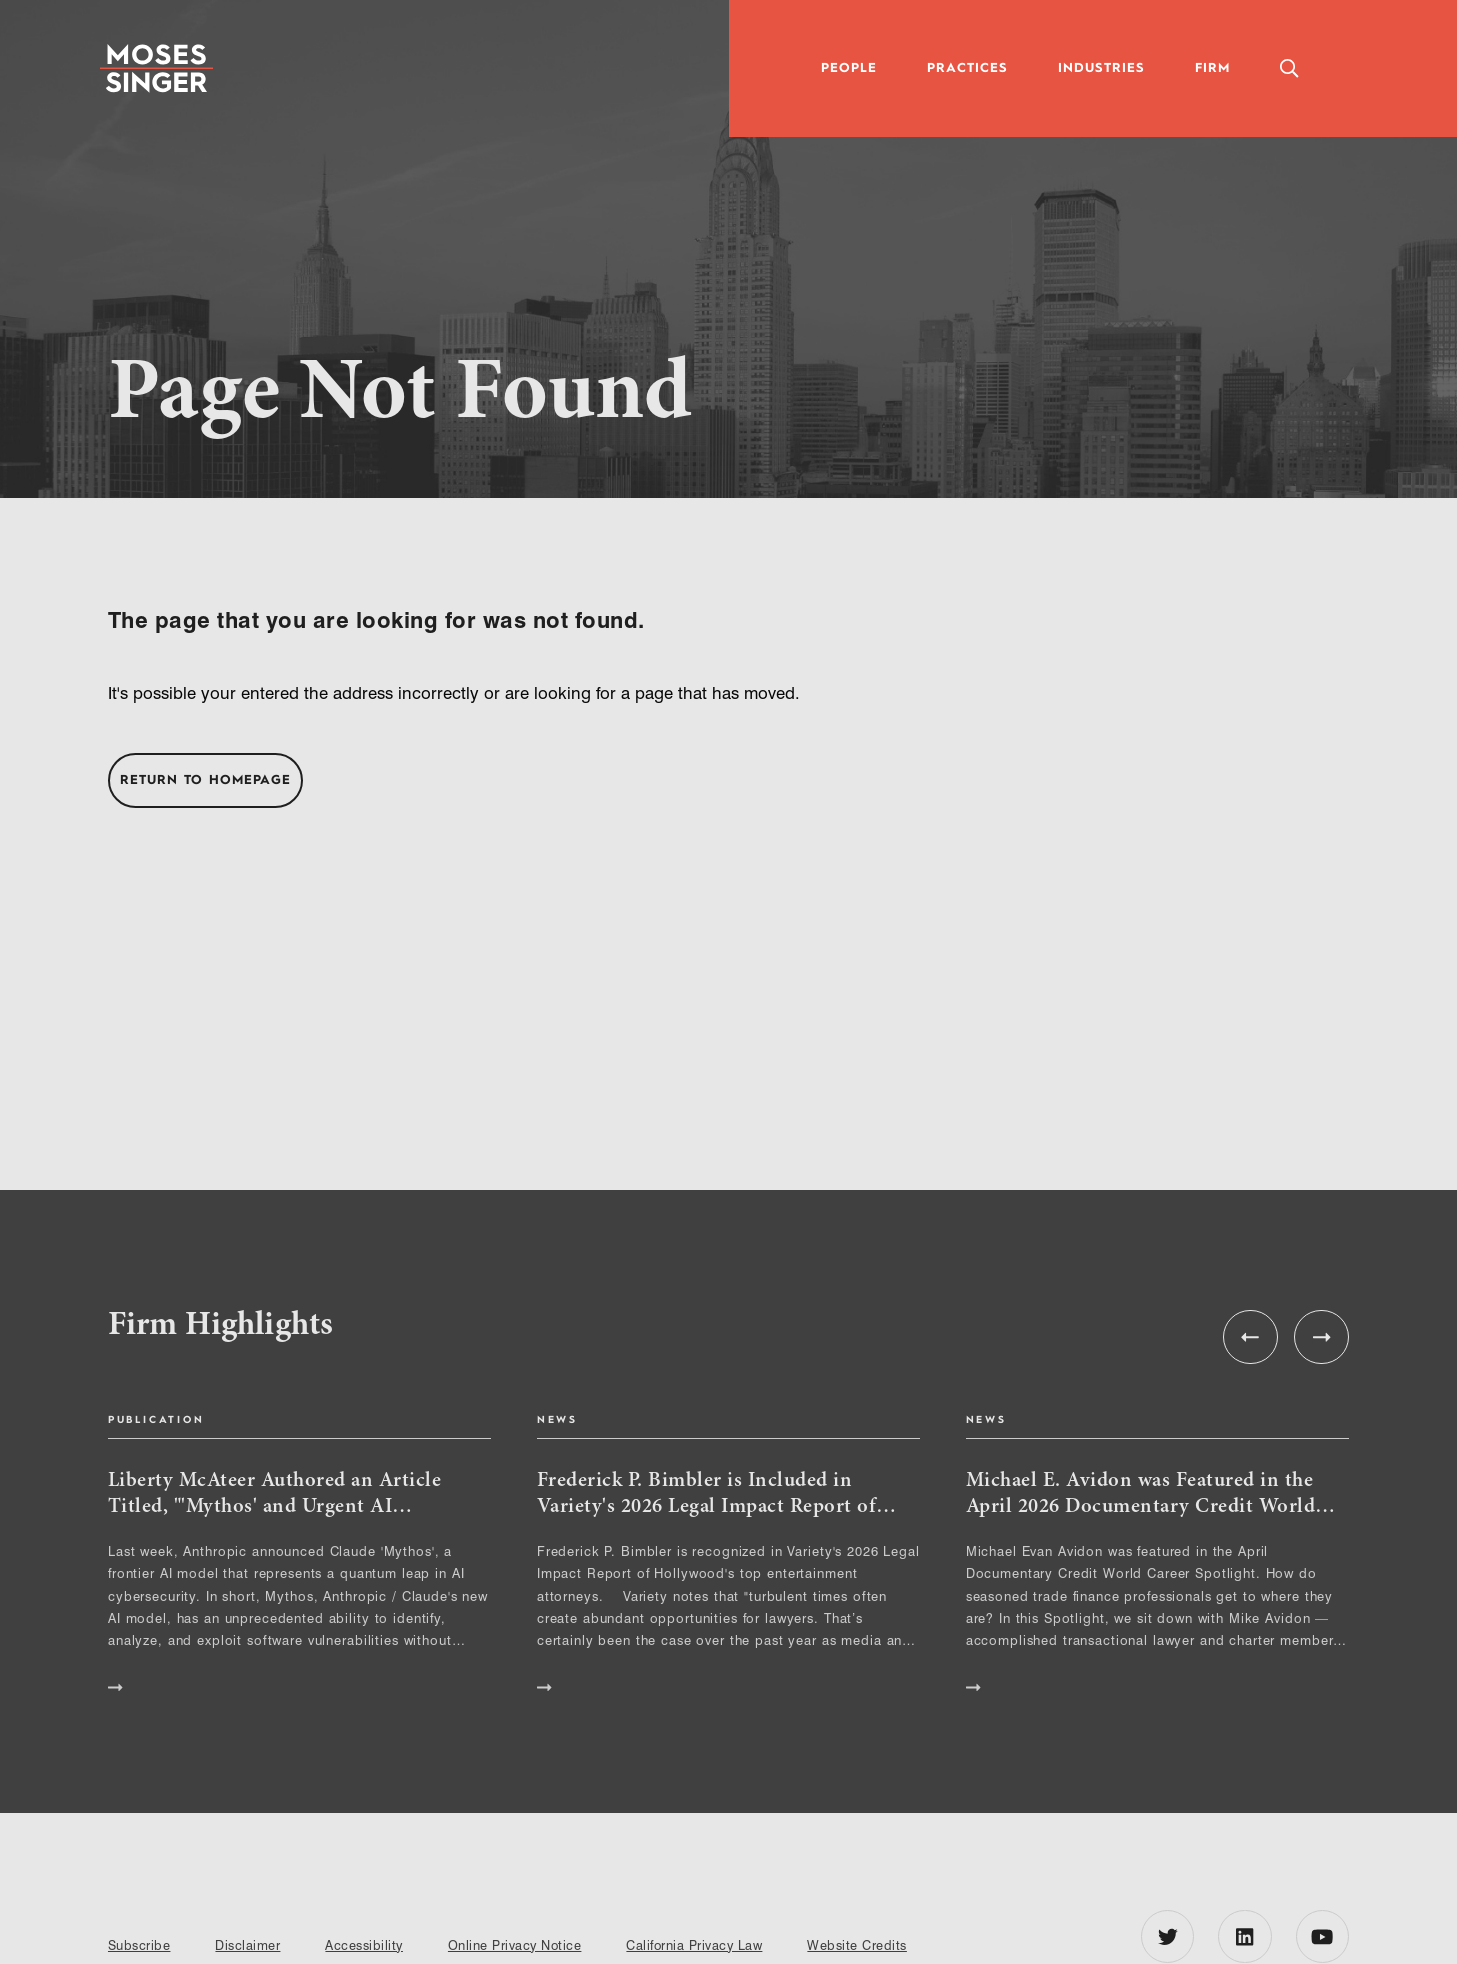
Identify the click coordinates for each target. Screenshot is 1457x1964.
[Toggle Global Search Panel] (1288, 68)
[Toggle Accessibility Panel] (1368, 68)
